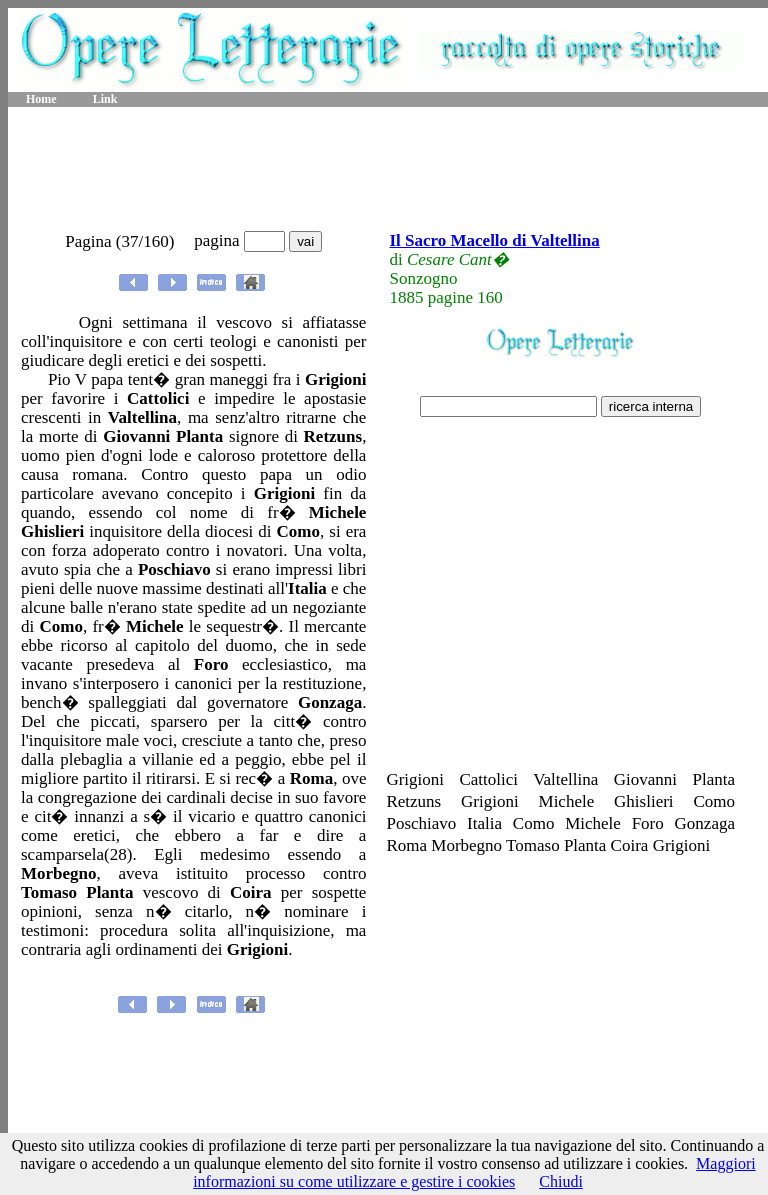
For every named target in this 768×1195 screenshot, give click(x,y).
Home (41, 99)
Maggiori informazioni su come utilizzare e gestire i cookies (474, 1172)
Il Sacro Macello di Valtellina (494, 240)
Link (105, 99)
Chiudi (561, 1181)
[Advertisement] (388, 170)
